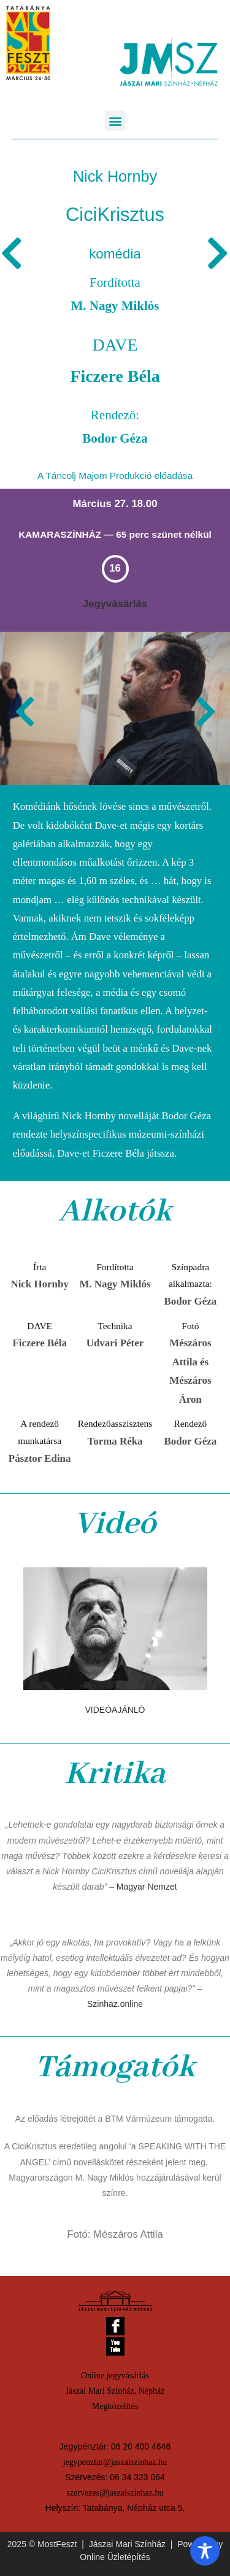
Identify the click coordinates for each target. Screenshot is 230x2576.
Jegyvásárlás (115, 604)
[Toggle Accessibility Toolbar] (205, 2551)
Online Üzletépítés (115, 2557)
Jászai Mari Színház (127, 2544)
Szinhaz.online (115, 2004)
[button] (115, 121)
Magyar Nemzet (147, 1886)
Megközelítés (115, 2406)
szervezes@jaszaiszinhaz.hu (115, 2492)
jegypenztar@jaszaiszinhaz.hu (115, 2462)
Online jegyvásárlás (115, 2375)
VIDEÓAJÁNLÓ (115, 1710)
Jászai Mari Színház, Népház (115, 2391)
